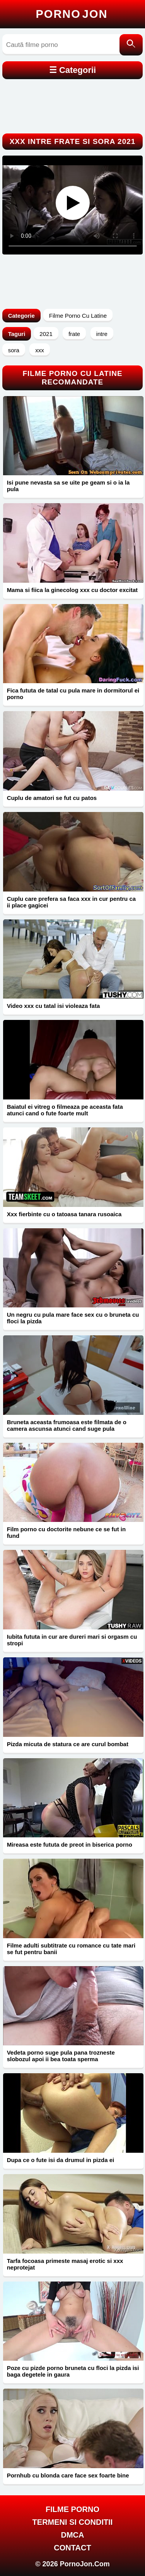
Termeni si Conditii (72, 2522)
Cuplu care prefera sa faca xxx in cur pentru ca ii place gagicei (71, 902)
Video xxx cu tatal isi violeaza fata (53, 1005)
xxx (39, 350)
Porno (72, 14)
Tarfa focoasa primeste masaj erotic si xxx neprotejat (65, 2264)
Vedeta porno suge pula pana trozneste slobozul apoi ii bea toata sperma (61, 2055)
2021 (45, 334)
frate (74, 334)
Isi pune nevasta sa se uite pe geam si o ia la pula (68, 485)
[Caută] (131, 44)
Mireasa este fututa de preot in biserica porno (69, 1844)
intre (101, 334)
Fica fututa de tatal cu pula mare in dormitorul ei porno (73, 693)
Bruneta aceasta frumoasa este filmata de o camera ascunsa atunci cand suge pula (66, 1425)
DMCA (72, 2535)
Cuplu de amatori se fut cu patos (52, 798)
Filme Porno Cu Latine (78, 315)
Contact (72, 2547)
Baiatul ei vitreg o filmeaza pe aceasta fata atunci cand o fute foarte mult (65, 1110)
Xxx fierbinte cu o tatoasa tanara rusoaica (64, 1214)
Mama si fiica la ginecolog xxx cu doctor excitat (72, 590)
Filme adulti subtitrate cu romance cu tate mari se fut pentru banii (71, 1948)
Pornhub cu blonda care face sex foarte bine (68, 2475)
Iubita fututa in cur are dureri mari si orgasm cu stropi (72, 1639)
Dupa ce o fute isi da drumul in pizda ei (60, 2160)
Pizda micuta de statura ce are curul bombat (67, 1744)
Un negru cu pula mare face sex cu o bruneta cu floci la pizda (73, 1317)
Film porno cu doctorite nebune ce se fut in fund (66, 1532)
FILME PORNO (72, 2509)
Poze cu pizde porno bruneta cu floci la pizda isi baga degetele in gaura (73, 2371)
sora (13, 350)
